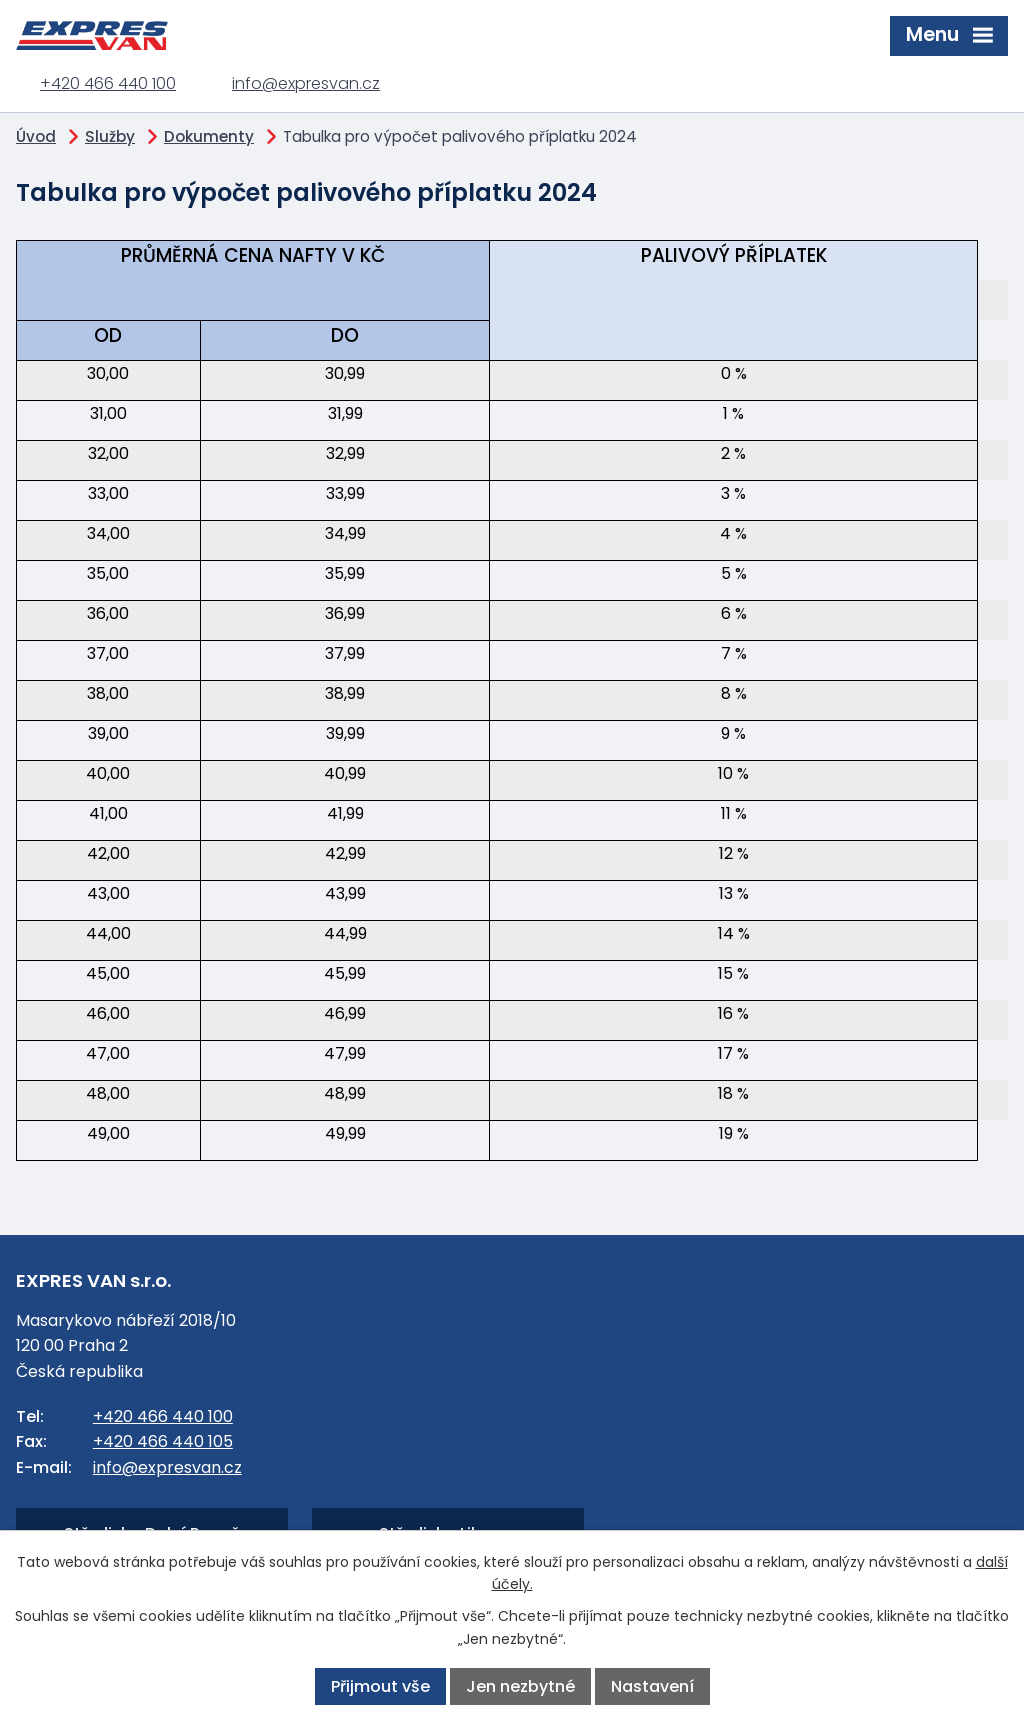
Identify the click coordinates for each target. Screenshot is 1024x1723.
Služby (110, 136)
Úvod (36, 136)
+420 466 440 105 (163, 1441)
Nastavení (652, 1686)
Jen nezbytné (520, 1686)
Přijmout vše (380, 1686)
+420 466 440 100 (108, 83)
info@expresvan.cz (306, 83)
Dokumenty (209, 136)
